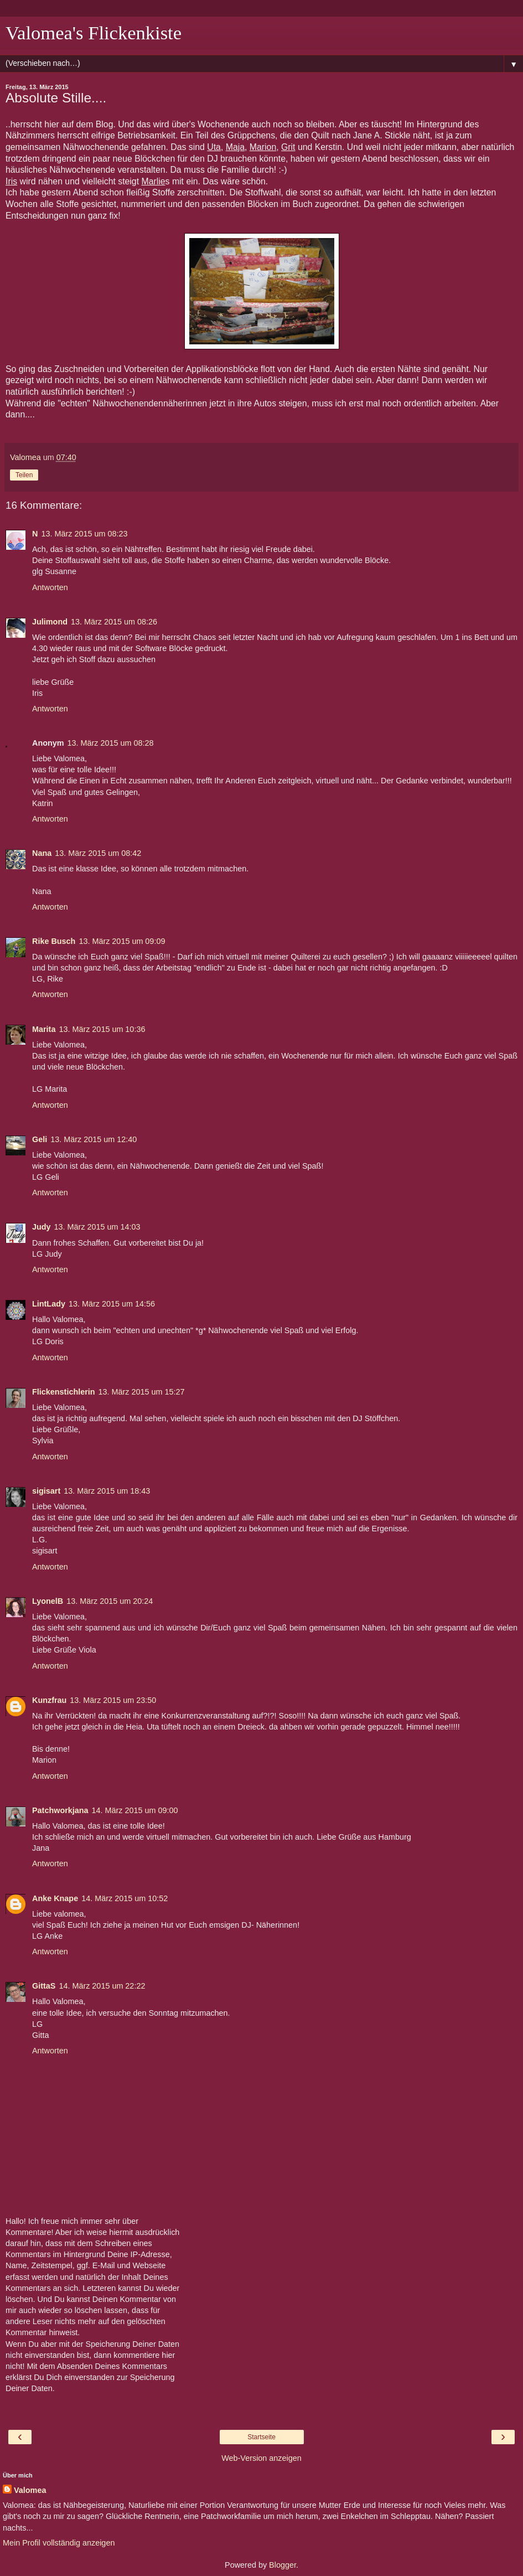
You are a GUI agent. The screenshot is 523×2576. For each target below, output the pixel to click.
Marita (43, 1029)
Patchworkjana (60, 1810)
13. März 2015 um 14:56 (112, 1303)
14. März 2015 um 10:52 (124, 1898)
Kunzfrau (49, 1700)
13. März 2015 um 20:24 (109, 1601)
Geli (39, 1139)
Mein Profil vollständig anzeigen (59, 2542)
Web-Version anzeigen (261, 2458)
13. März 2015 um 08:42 (98, 853)
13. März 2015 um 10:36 (102, 1029)
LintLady (48, 1303)
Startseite (261, 2437)
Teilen (24, 475)
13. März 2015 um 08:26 (114, 621)
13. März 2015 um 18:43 (107, 1490)
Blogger (282, 2564)
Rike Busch (53, 941)
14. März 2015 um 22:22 (102, 1985)
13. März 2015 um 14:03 (97, 1226)
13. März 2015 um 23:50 (113, 1700)
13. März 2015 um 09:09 (122, 941)
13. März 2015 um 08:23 (84, 533)
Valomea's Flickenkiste (94, 32)
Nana (41, 853)
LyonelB (47, 1601)
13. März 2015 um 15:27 (142, 1391)
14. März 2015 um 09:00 (135, 1810)
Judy (41, 1226)
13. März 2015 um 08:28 (111, 743)
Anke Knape (55, 1898)
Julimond (50, 621)
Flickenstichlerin (63, 1391)
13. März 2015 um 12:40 (93, 1139)
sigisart (46, 1490)
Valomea (30, 2490)
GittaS (43, 1985)
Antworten (50, 587)
